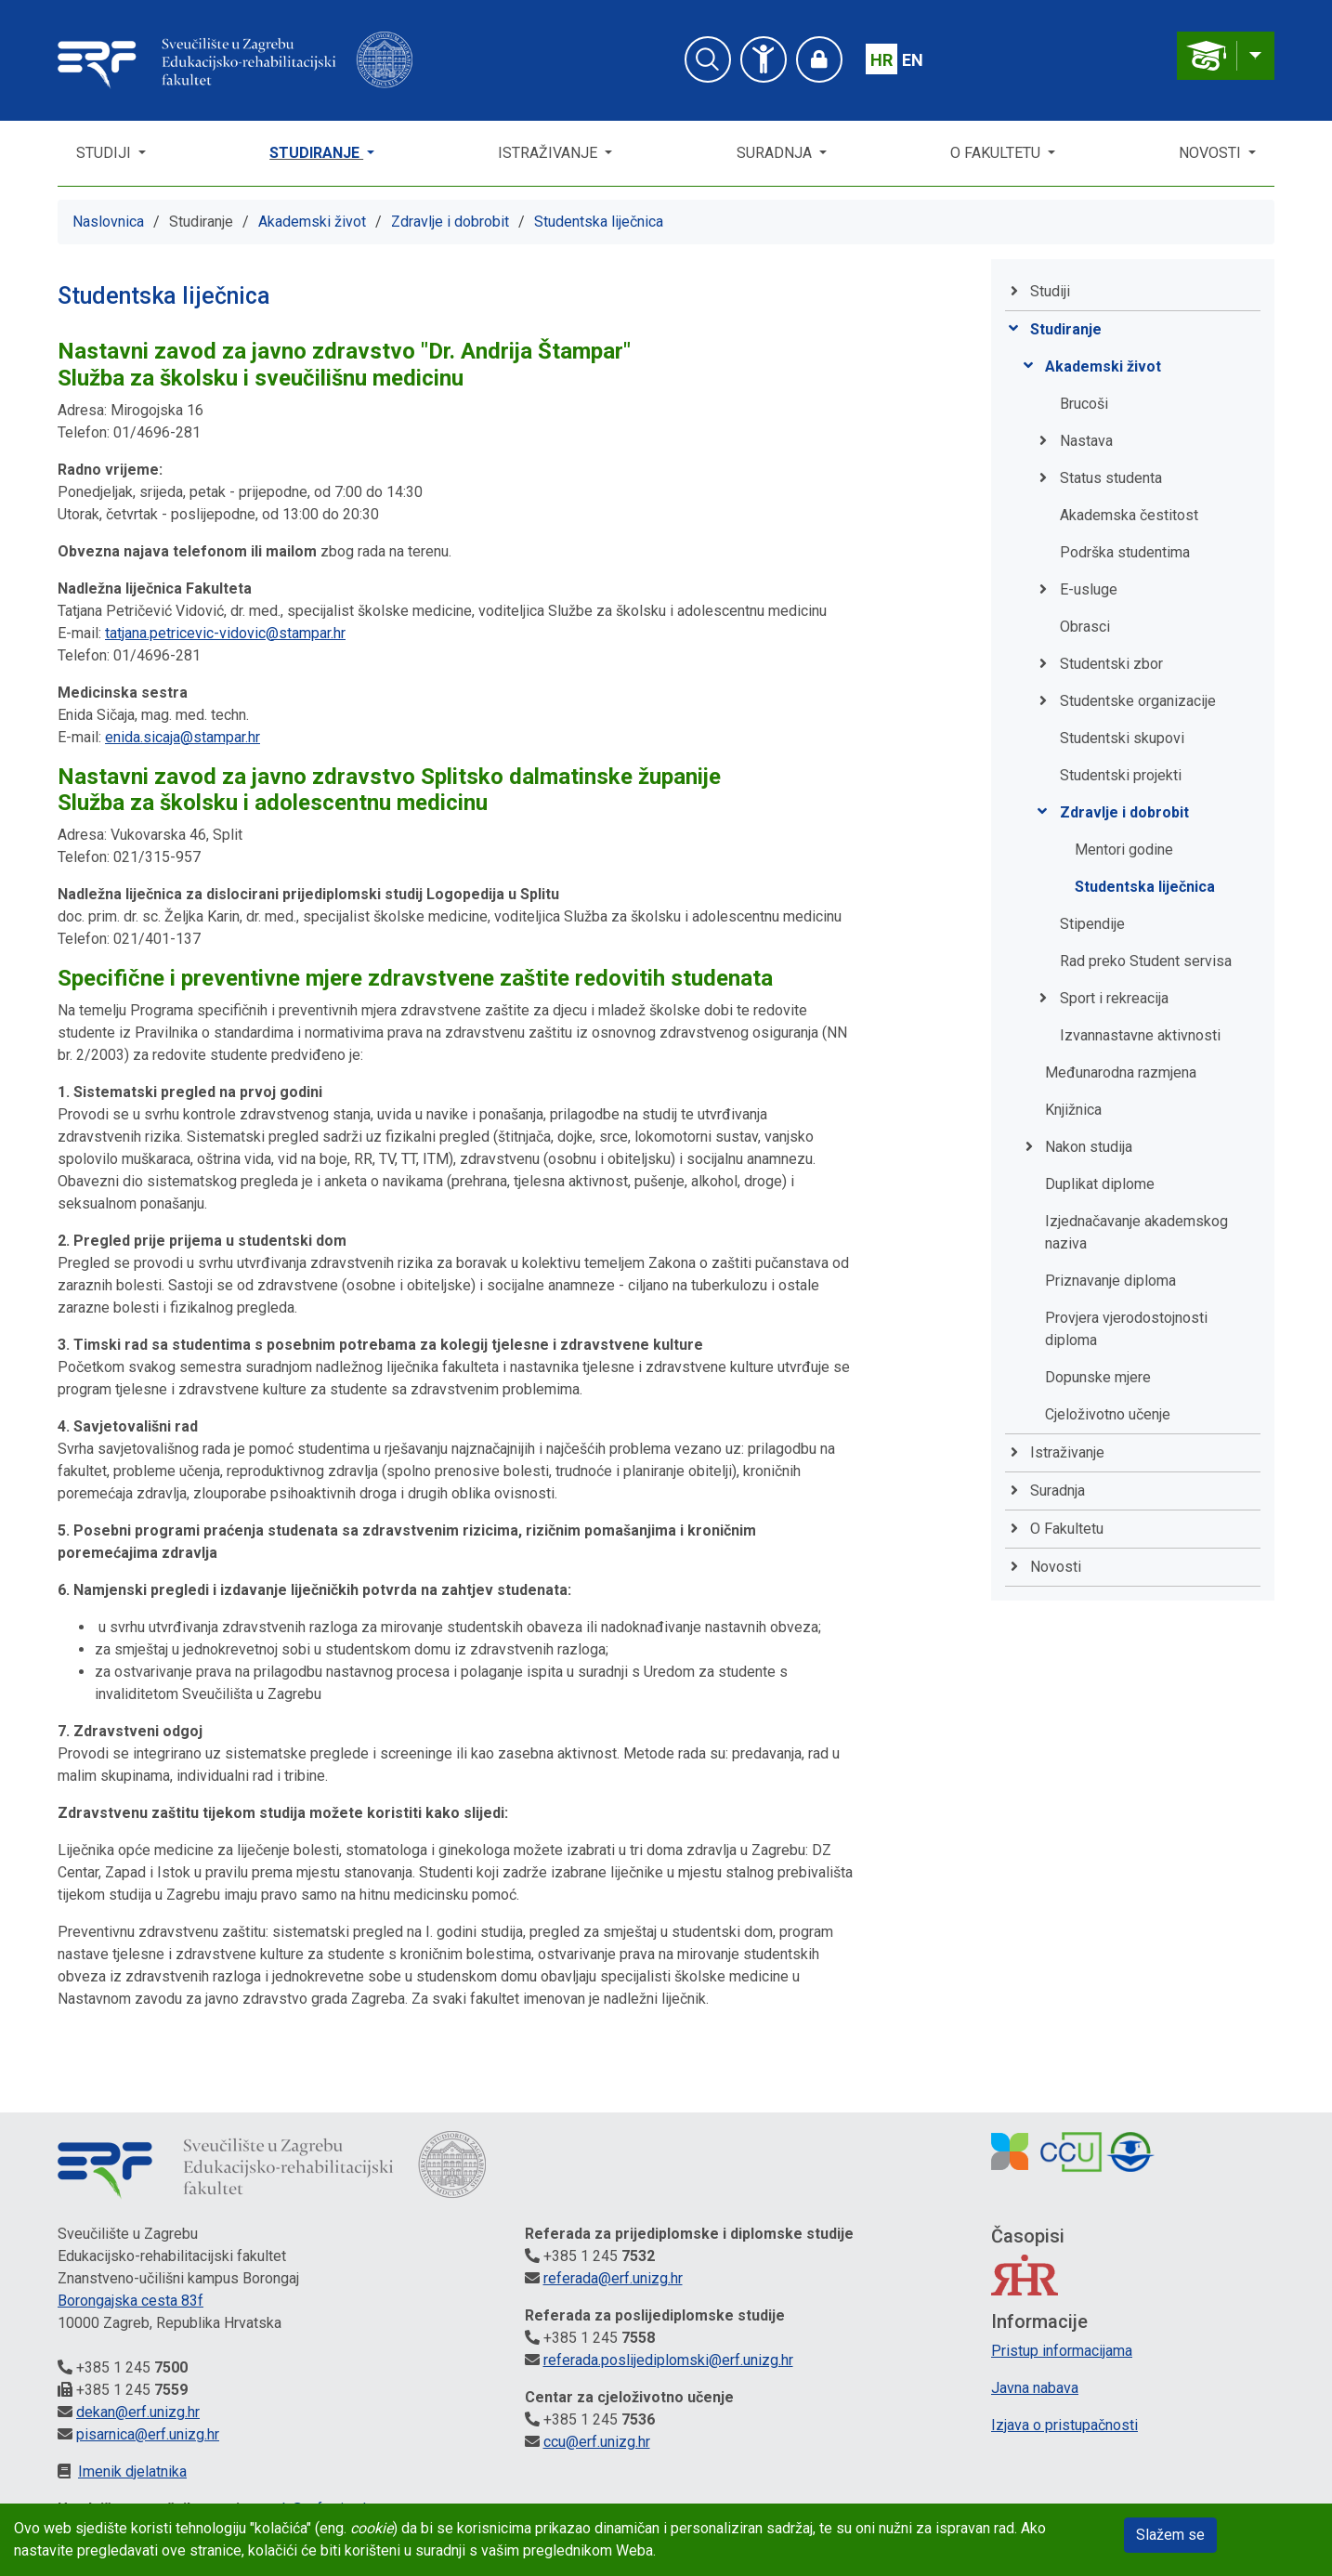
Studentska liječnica (598, 221)
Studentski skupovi (1122, 738)
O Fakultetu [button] (997, 153)
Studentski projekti (1121, 775)
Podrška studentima (1125, 552)
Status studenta (1111, 478)
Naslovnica (108, 221)
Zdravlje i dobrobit (450, 221)
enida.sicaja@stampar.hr (182, 737)
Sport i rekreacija (1114, 998)
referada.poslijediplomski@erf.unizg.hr (668, 2360)
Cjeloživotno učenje (1107, 1414)
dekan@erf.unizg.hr (138, 2412)
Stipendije (1092, 924)
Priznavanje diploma (1110, 1280)
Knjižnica (1073, 1109)
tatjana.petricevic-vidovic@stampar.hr (225, 633)
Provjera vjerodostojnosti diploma (1126, 1329)
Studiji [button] (105, 153)
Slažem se (1170, 2534)
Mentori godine (1124, 849)
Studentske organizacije (1138, 701)
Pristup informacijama (1061, 2351)
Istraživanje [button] (549, 153)
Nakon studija (1088, 1147)
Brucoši (1084, 403)
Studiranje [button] (316, 153)
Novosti (1212, 153)
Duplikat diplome (1100, 1184)
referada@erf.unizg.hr (613, 2278)
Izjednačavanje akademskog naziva (1136, 1232)
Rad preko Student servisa (1146, 961)
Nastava (1086, 441)
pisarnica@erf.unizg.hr (147, 2434)
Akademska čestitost (1129, 515)
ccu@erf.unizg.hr (596, 2442)
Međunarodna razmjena (1120, 1072)
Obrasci (1085, 626)
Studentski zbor (1111, 664)
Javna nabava (1034, 2388)
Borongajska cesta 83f (130, 2300)
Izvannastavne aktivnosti (1140, 1035)
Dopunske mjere (1098, 1377)
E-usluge (1088, 589)
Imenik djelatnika (132, 2471)
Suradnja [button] (776, 153)
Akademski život (312, 221)
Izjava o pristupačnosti (1064, 2425)
